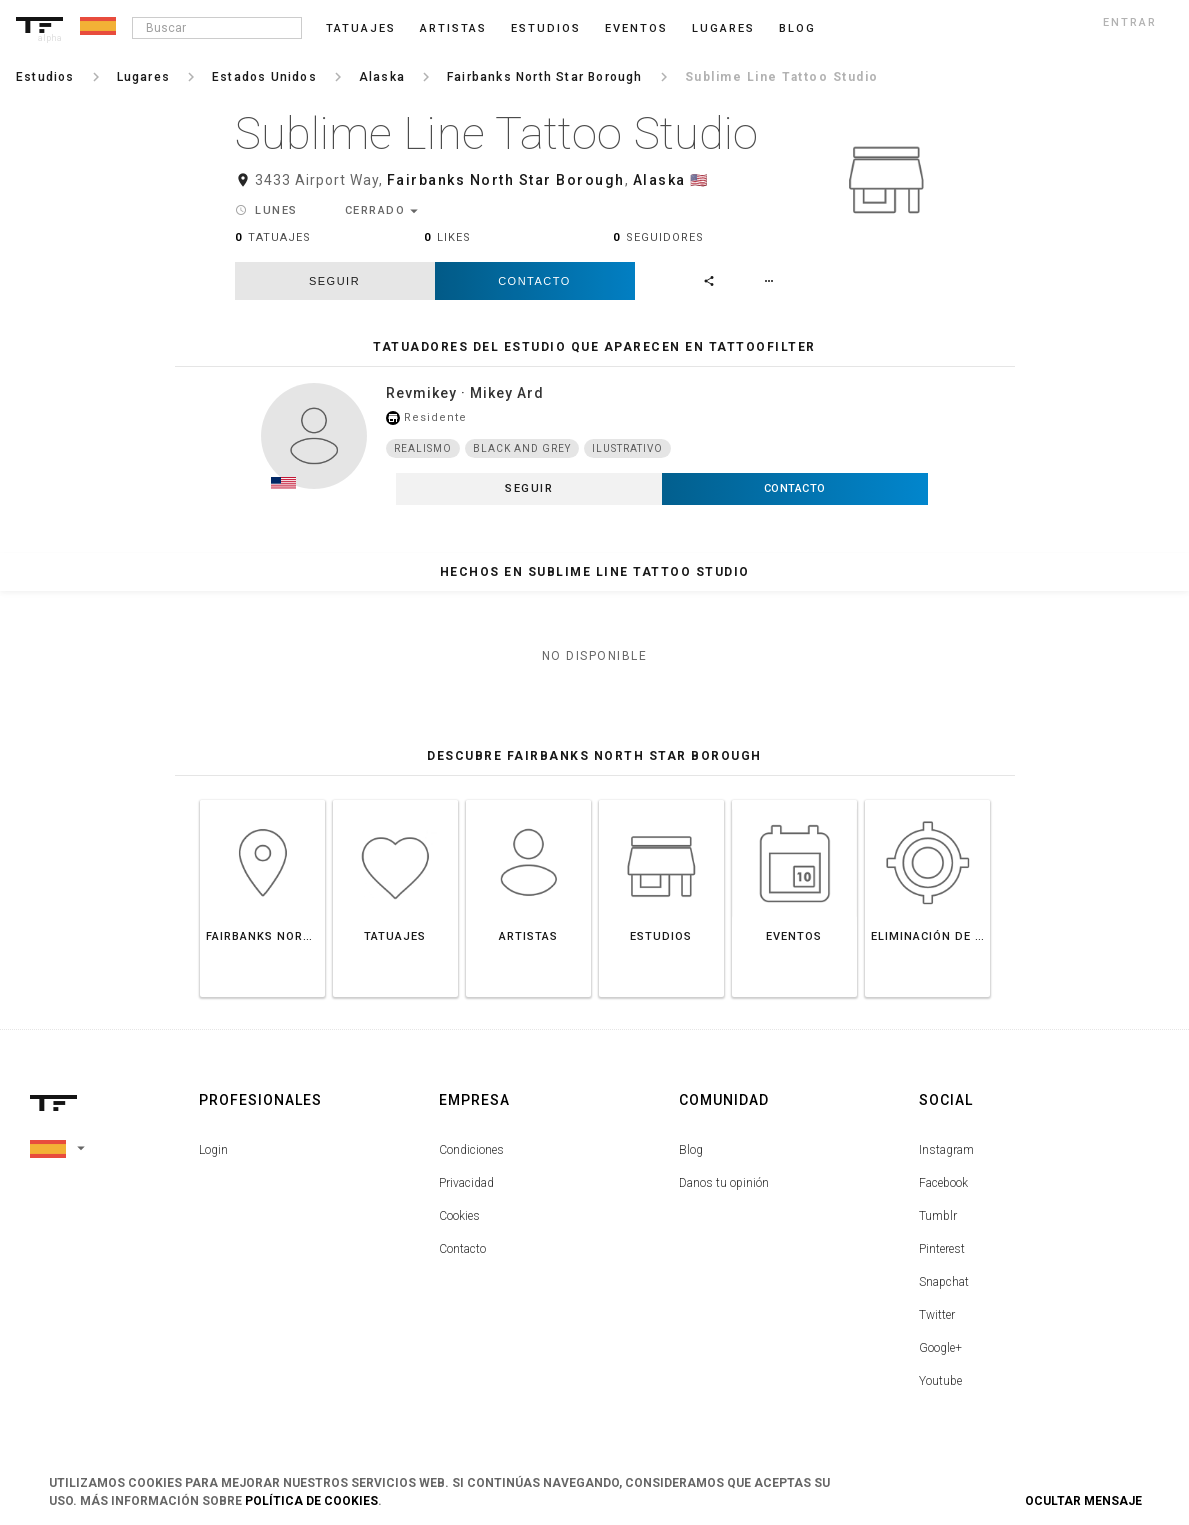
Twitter (937, 1315)
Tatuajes (361, 28)
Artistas (453, 28)
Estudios (546, 28)
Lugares (723, 28)
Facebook (943, 1183)
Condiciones (471, 1150)
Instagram (946, 1150)
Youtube (940, 1381)
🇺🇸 (699, 180)
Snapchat (944, 1282)
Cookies (459, 1216)
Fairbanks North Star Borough (506, 180)
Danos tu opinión (724, 1183)
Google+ (940, 1348)
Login (213, 1150)
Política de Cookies (311, 1501)
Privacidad (466, 1183)
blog (797, 28)
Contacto (534, 281)
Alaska (659, 180)
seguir (334, 281)
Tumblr (938, 1216)
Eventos (636, 28)
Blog (691, 1150)
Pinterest (942, 1249)
